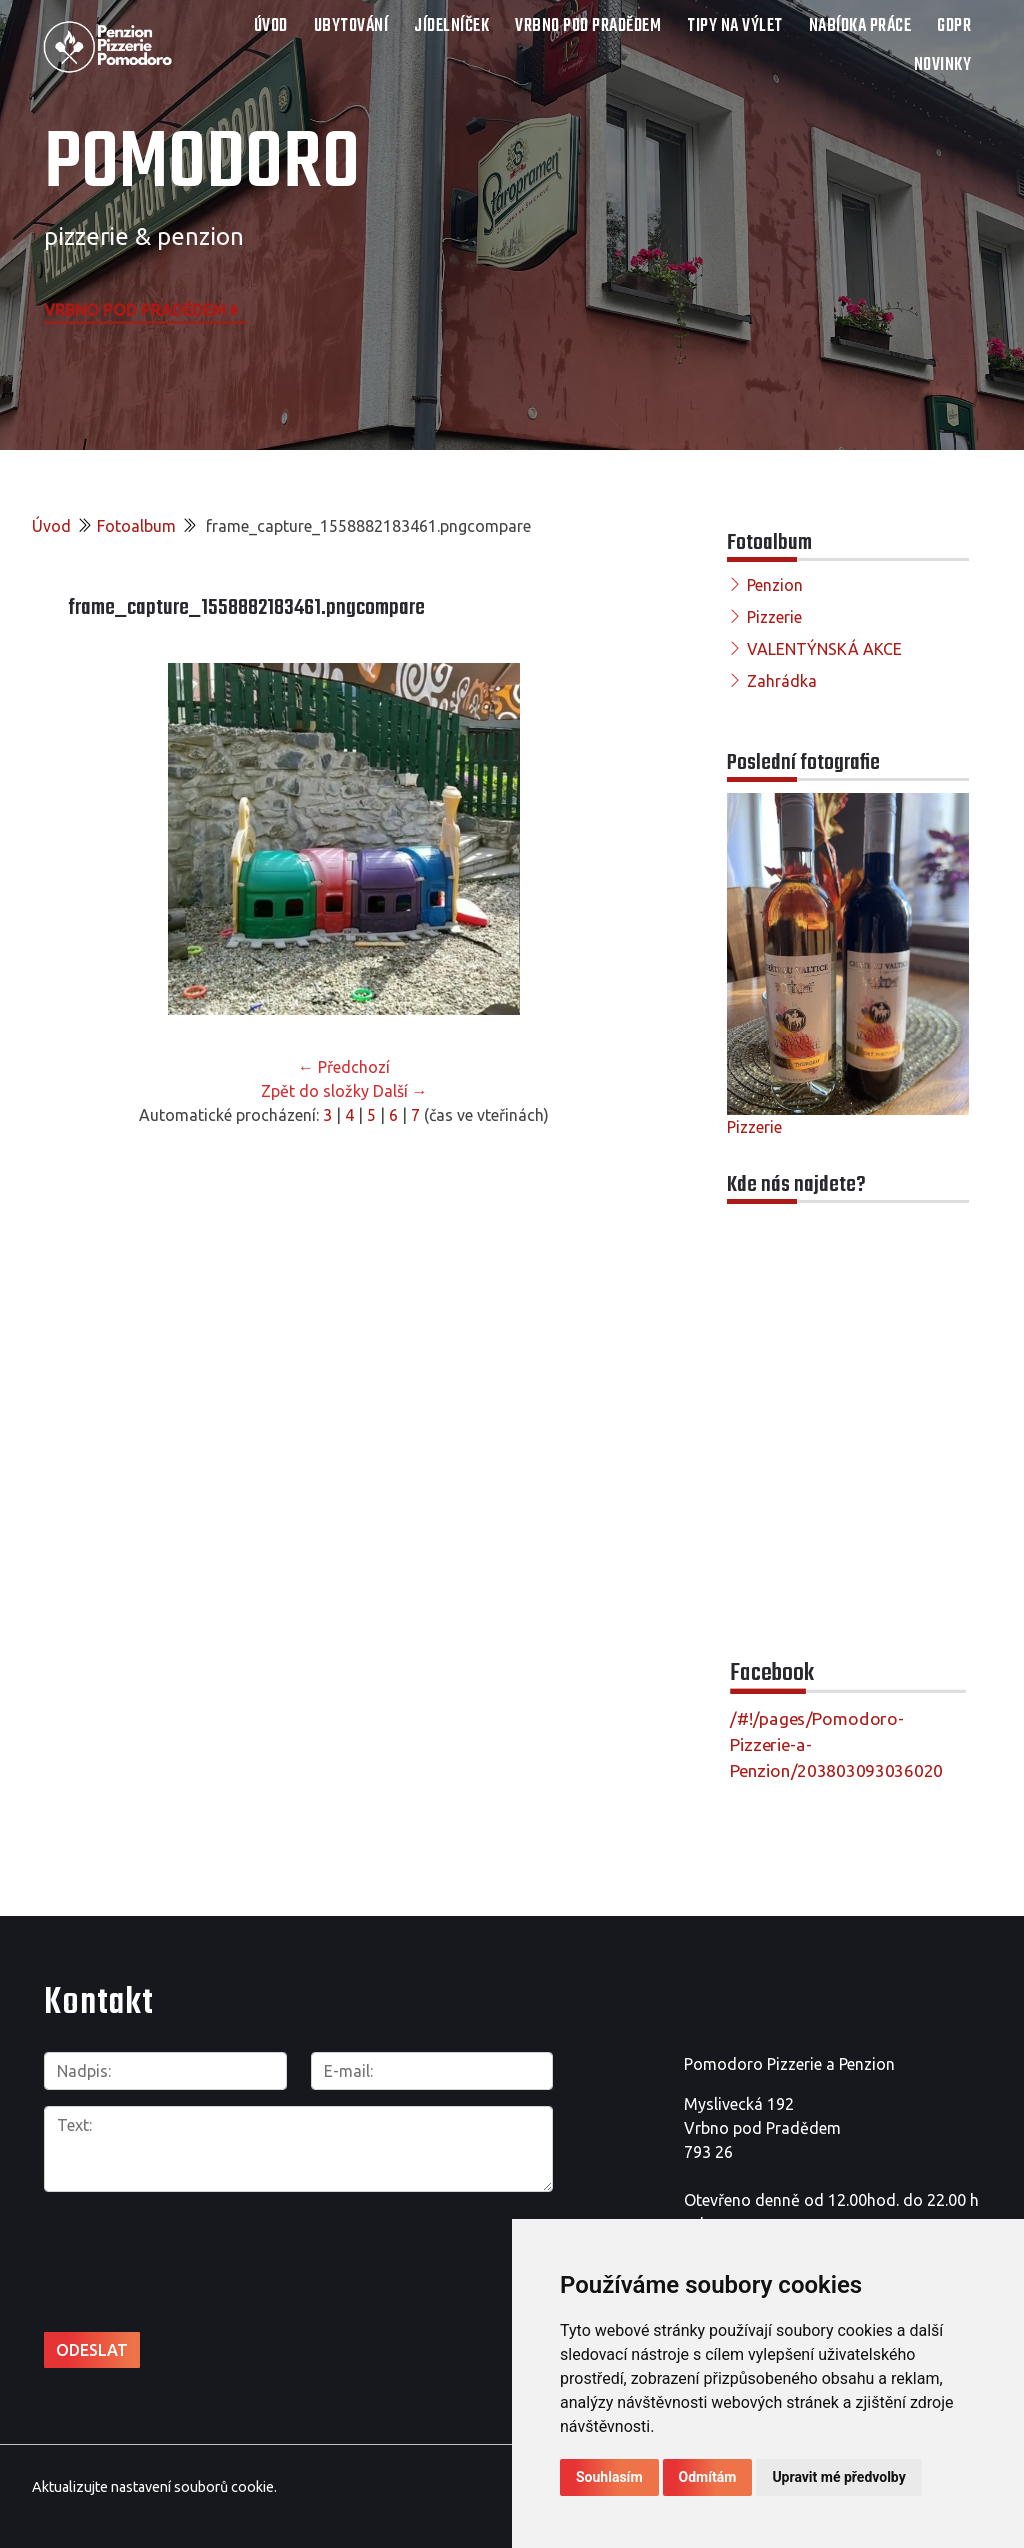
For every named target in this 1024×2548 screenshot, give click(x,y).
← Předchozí (344, 1067)
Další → (400, 1091)
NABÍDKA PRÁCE (860, 26)
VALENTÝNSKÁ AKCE (824, 649)
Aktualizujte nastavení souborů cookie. (154, 2487)
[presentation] (150, 2239)
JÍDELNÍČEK (451, 26)
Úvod (271, 26)
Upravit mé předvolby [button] (838, 2477)
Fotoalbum (136, 526)
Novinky (943, 65)
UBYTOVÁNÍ (351, 26)
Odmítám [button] (708, 2477)
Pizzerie (774, 617)
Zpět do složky (315, 1091)
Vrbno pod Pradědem (143, 309)
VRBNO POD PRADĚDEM (588, 26)
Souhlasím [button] (609, 2477)
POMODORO (202, 165)
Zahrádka (782, 681)
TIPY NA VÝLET (735, 26)
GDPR (954, 26)
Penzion (775, 585)
